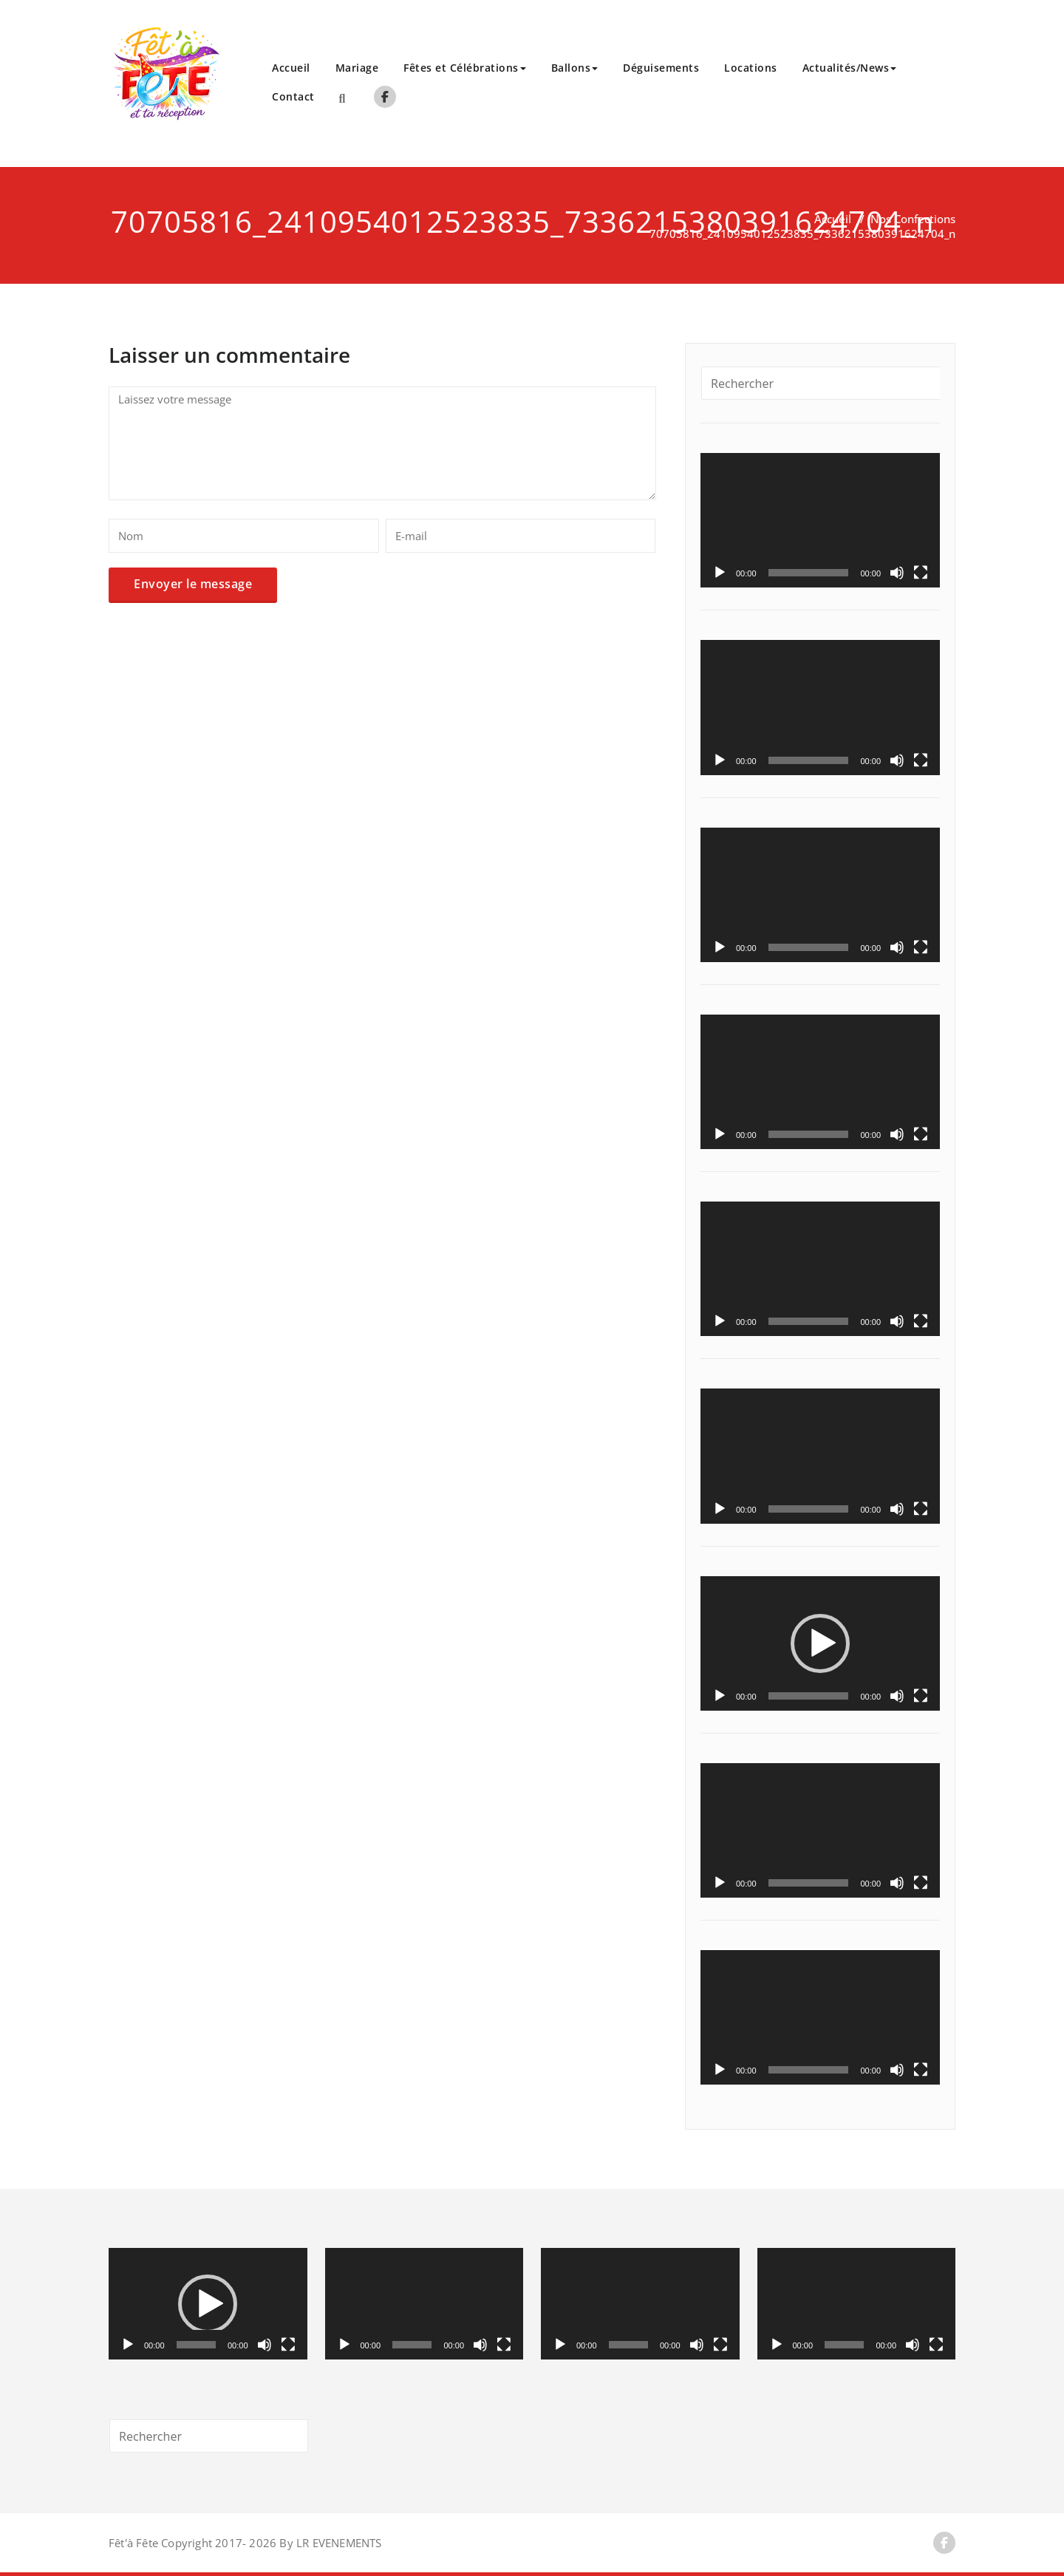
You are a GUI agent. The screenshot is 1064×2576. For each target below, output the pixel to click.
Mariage (357, 68)
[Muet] (897, 572)
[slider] (808, 1696)
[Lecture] (719, 572)
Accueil (291, 68)
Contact (293, 96)
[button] (820, 1643)
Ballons (574, 68)
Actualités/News (849, 68)
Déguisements (661, 68)
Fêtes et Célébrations (464, 68)
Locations (750, 68)
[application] (820, 520)
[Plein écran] (920, 572)
